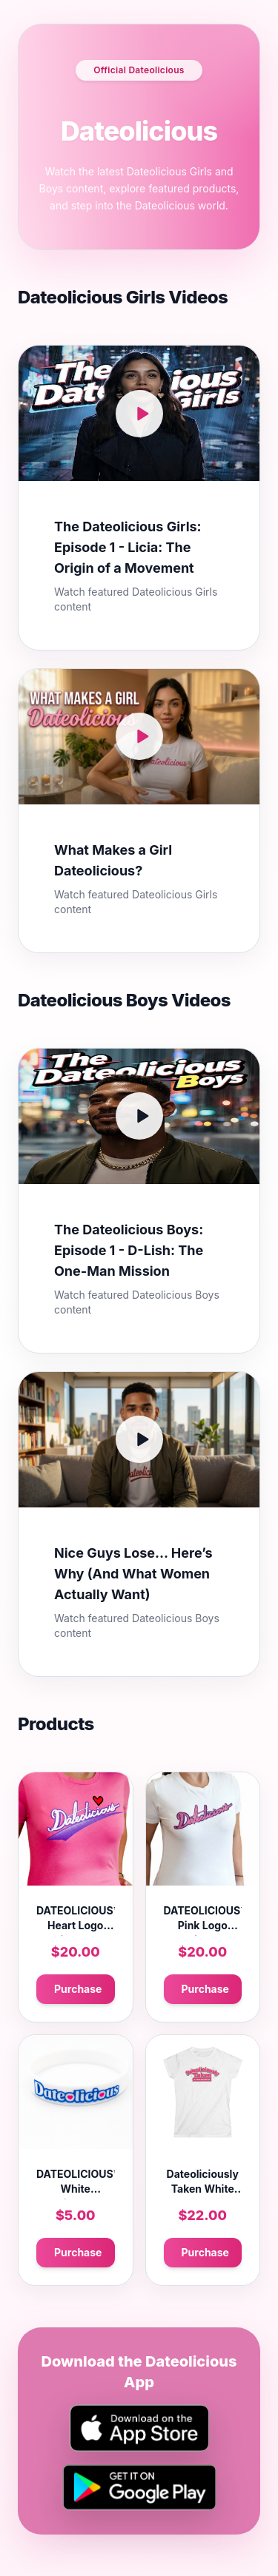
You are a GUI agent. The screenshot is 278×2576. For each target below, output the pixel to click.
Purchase (78, 1989)
